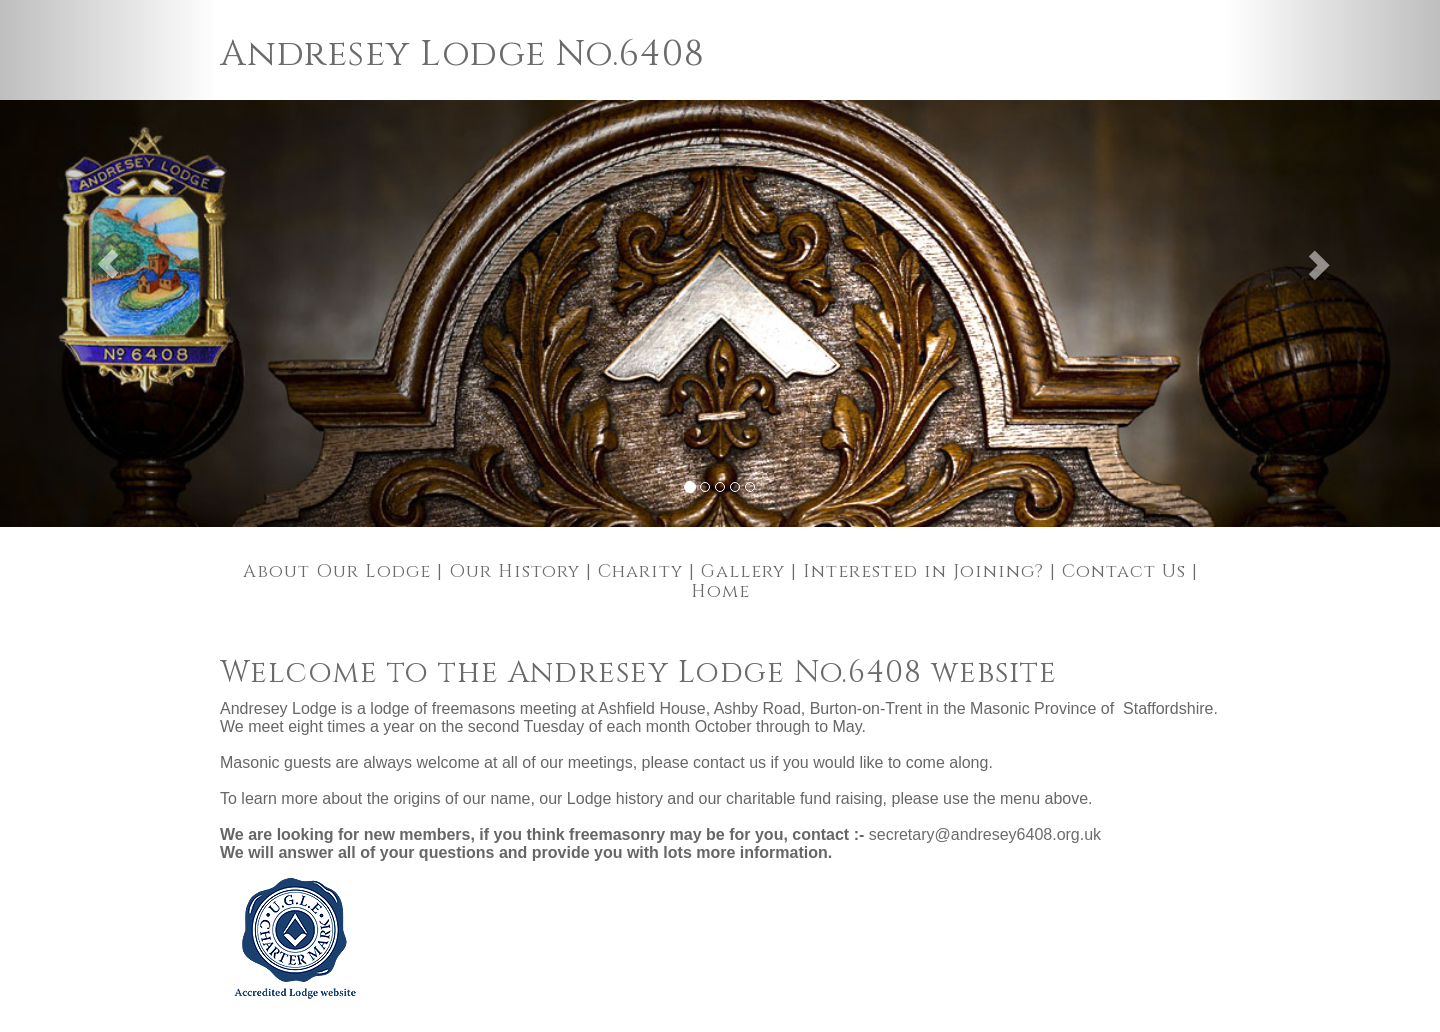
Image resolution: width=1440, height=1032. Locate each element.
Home (720, 591)
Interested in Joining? (923, 571)
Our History (514, 571)
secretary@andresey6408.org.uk (985, 834)
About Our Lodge (337, 571)
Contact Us (1124, 571)
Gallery (743, 571)
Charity (640, 571)
